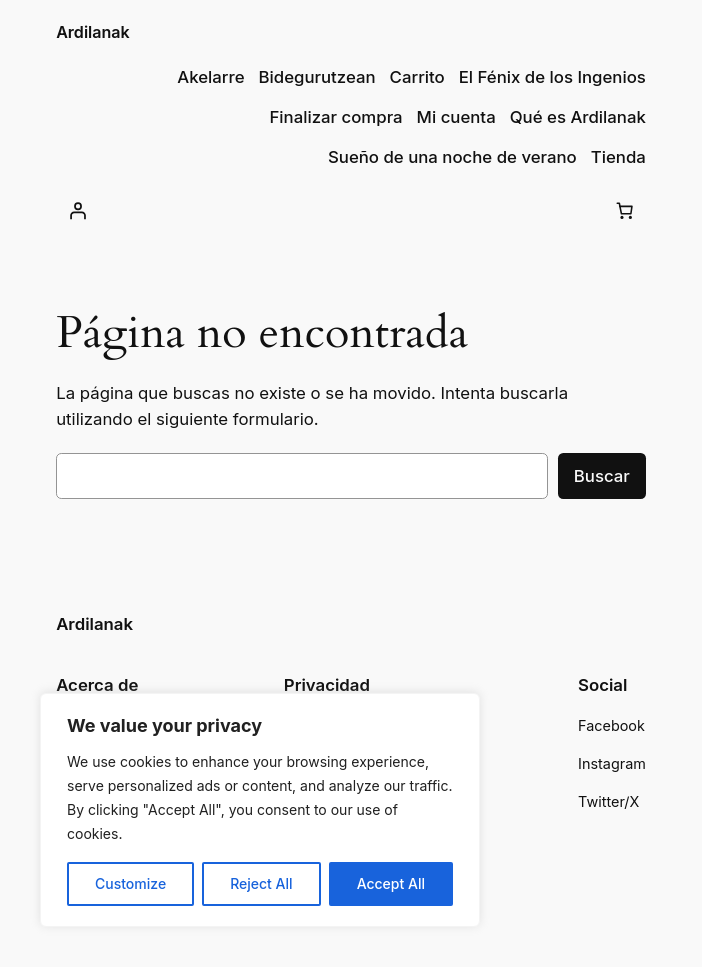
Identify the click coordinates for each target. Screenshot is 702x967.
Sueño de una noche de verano (452, 157)
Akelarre (210, 77)
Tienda (618, 157)
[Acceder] (77, 210)
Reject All (261, 883)
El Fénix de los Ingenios (552, 77)
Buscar (602, 476)
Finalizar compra (335, 117)
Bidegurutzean (317, 77)
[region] (260, 810)
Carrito (417, 77)
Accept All (391, 883)
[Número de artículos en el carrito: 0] (625, 210)
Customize (130, 883)
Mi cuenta (456, 117)
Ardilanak (93, 32)
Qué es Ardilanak (578, 117)
